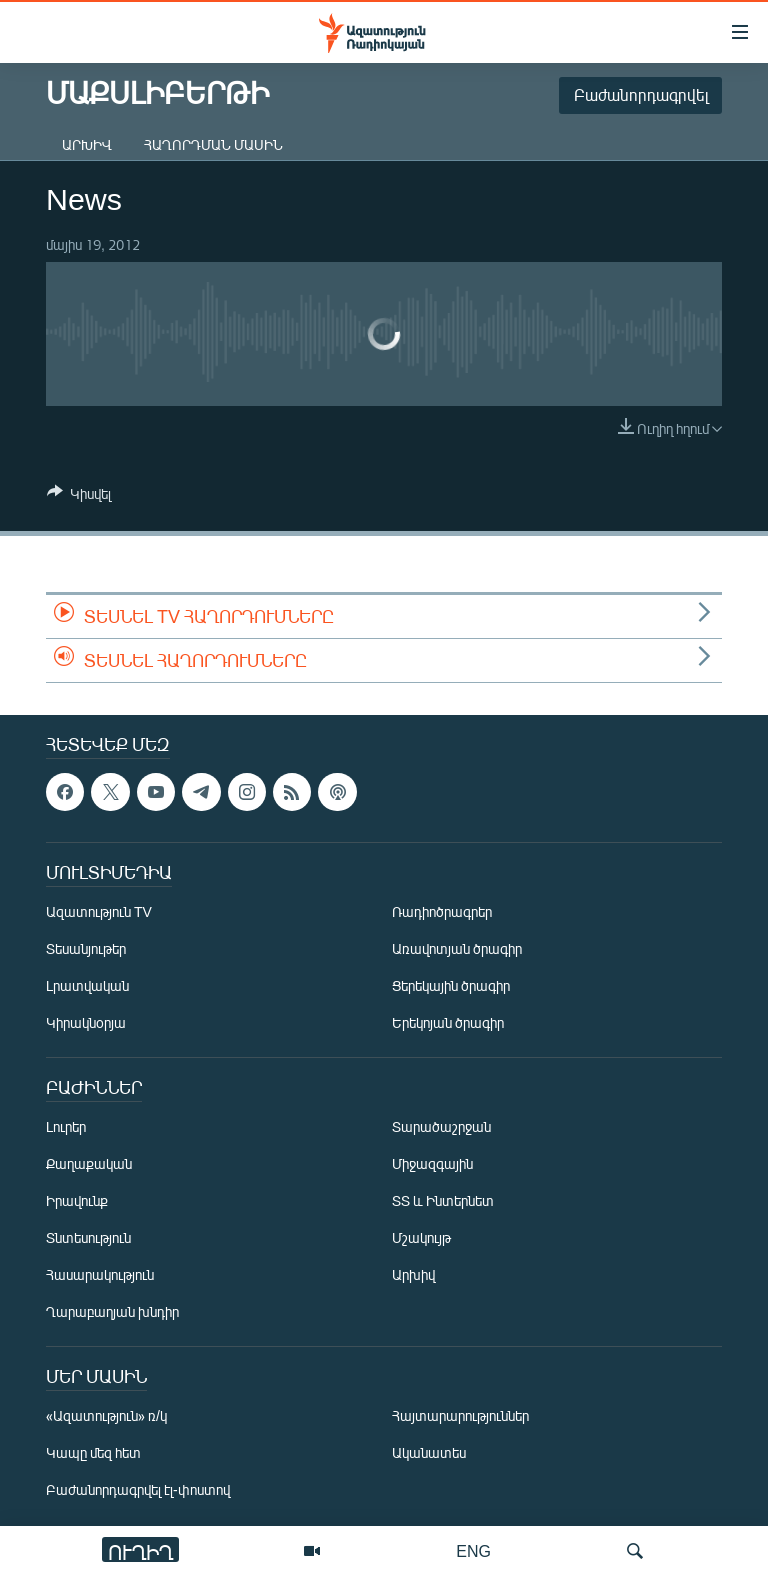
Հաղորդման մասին (213, 144)
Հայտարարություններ (460, 1415)
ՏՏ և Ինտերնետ (443, 1200)
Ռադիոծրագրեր (442, 911)
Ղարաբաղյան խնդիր (112, 1311)
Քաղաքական (89, 1163)
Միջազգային (432, 1163)
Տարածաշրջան (441, 1126)
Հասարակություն (100, 1274)
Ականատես (429, 1452)
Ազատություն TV (99, 911)
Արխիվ (87, 144)
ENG (473, 1550)
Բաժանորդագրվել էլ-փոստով (138, 1489)
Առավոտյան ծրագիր (457, 948)
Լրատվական (87, 985)
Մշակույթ (421, 1237)
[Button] (79, 497)
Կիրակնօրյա (86, 1022)
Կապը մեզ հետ (93, 1452)
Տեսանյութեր (86, 948)
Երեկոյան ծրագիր (448, 1022)
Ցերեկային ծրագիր (451, 985)
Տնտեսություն (88, 1237)
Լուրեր (66, 1126)
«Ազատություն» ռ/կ (106, 1415)
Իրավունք (77, 1200)
